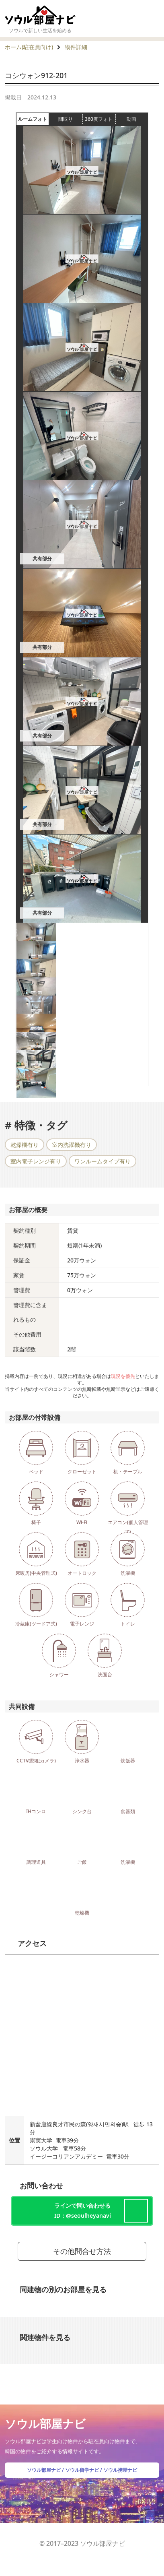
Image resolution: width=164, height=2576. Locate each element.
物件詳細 (76, 47)
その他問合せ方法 (82, 2251)
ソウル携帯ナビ (120, 2470)
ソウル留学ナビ (82, 2470)
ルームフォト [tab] (33, 119)
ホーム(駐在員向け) (29, 47)
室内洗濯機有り (71, 1145)
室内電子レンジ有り (35, 1161)
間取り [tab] (70, 119)
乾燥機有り (24, 1145)
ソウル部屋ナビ (44, 2470)
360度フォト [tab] (100, 119)
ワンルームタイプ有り (102, 1161)
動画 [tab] (131, 119)
